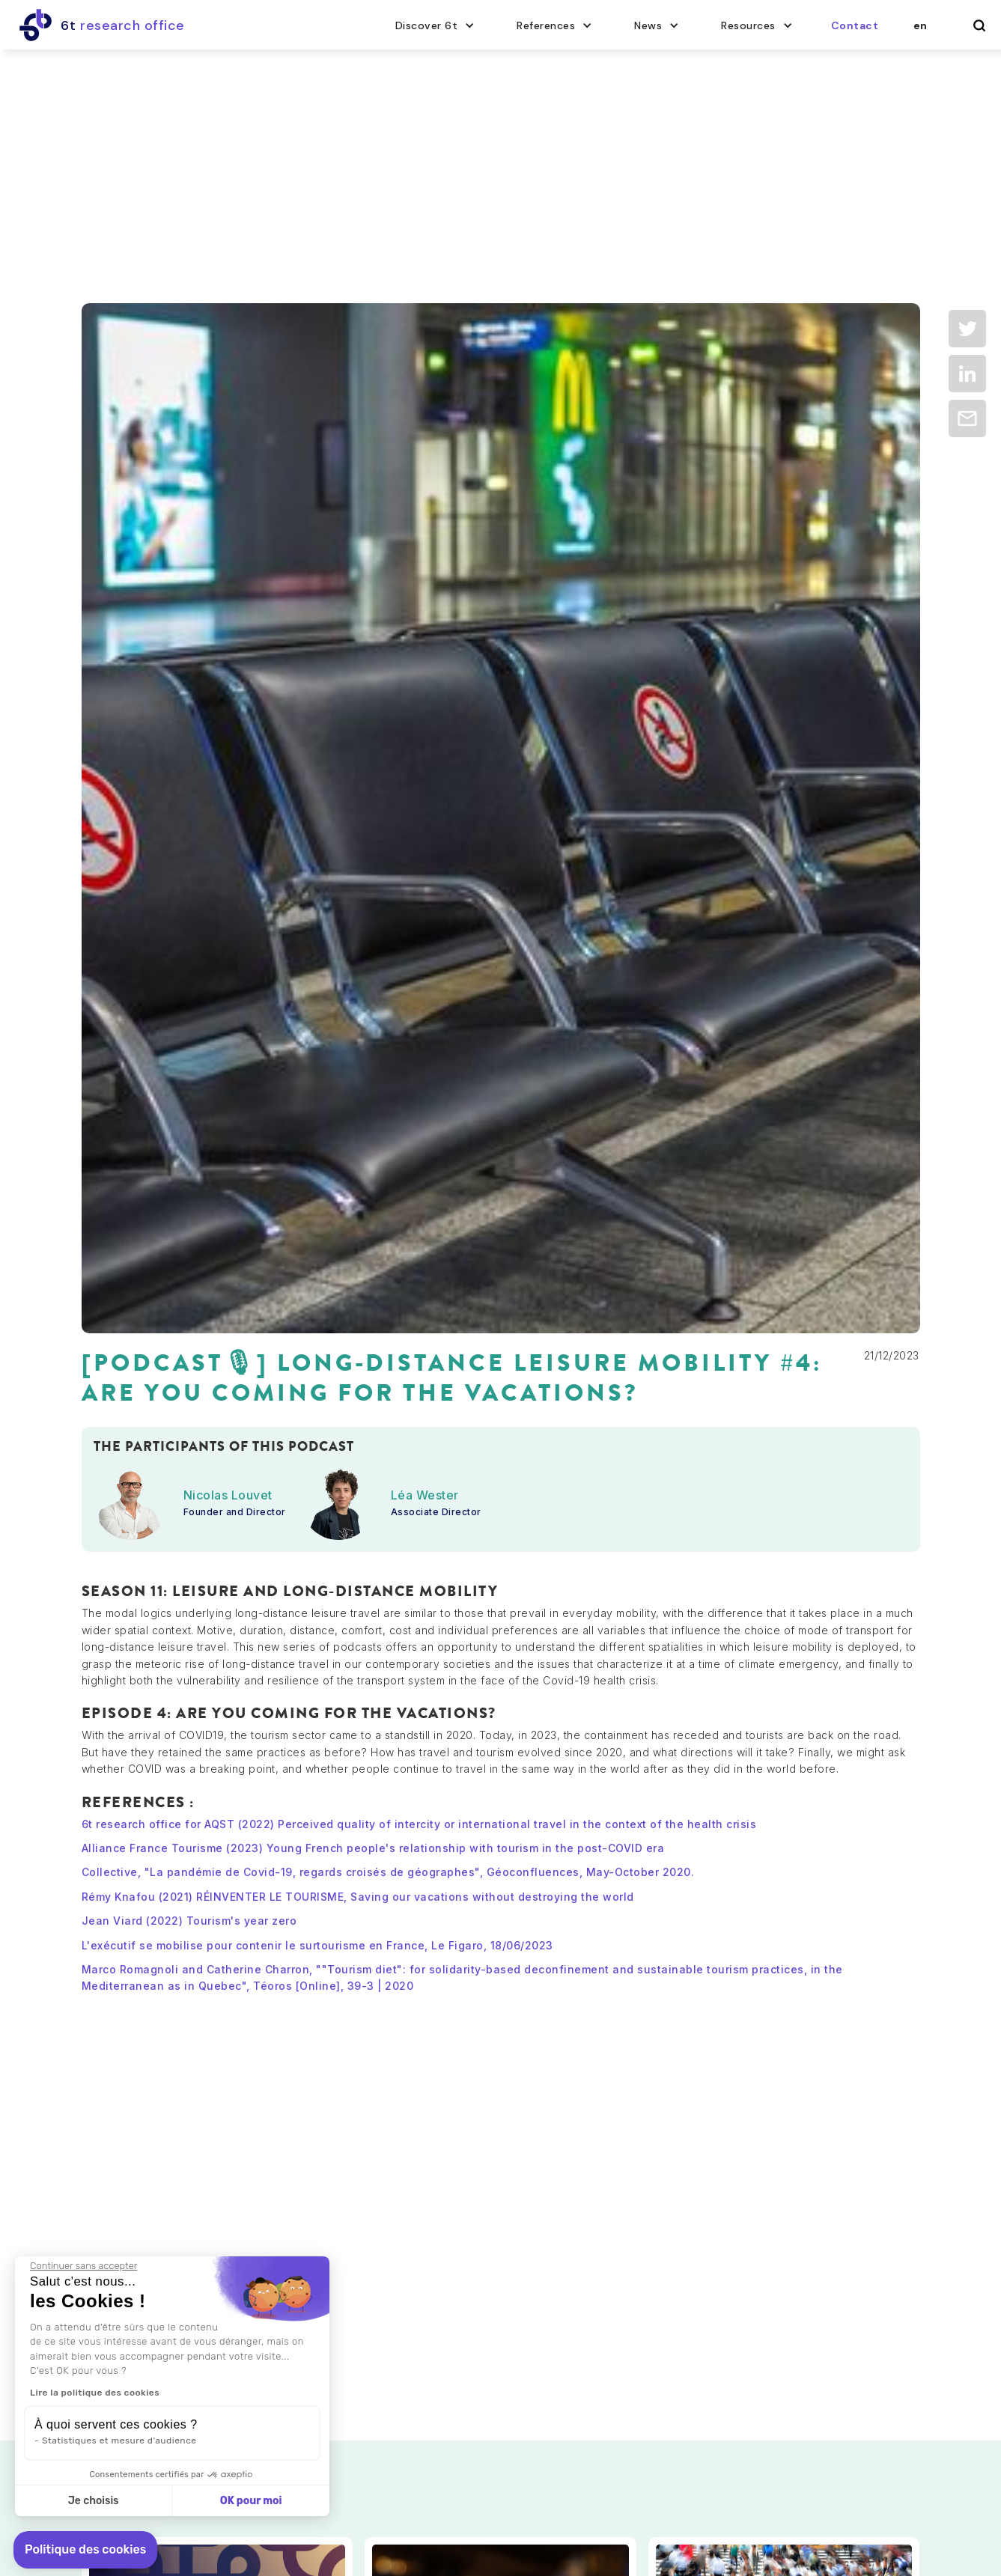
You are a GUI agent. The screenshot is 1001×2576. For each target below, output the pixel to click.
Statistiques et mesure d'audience (117, 2440)
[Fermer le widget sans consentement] (82, 2266)
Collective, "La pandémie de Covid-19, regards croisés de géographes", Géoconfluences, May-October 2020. (388, 1872)
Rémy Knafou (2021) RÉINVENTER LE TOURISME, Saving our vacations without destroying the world (358, 1896)
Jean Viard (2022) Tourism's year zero (189, 1920)
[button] (435, 25)
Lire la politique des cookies (93, 2392)
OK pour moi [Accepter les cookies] (249, 2500)
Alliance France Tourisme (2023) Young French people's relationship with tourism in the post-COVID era (373, 1848)
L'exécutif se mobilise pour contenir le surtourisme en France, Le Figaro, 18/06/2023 (317, 1945)
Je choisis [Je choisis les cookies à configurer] (91, 2500)
